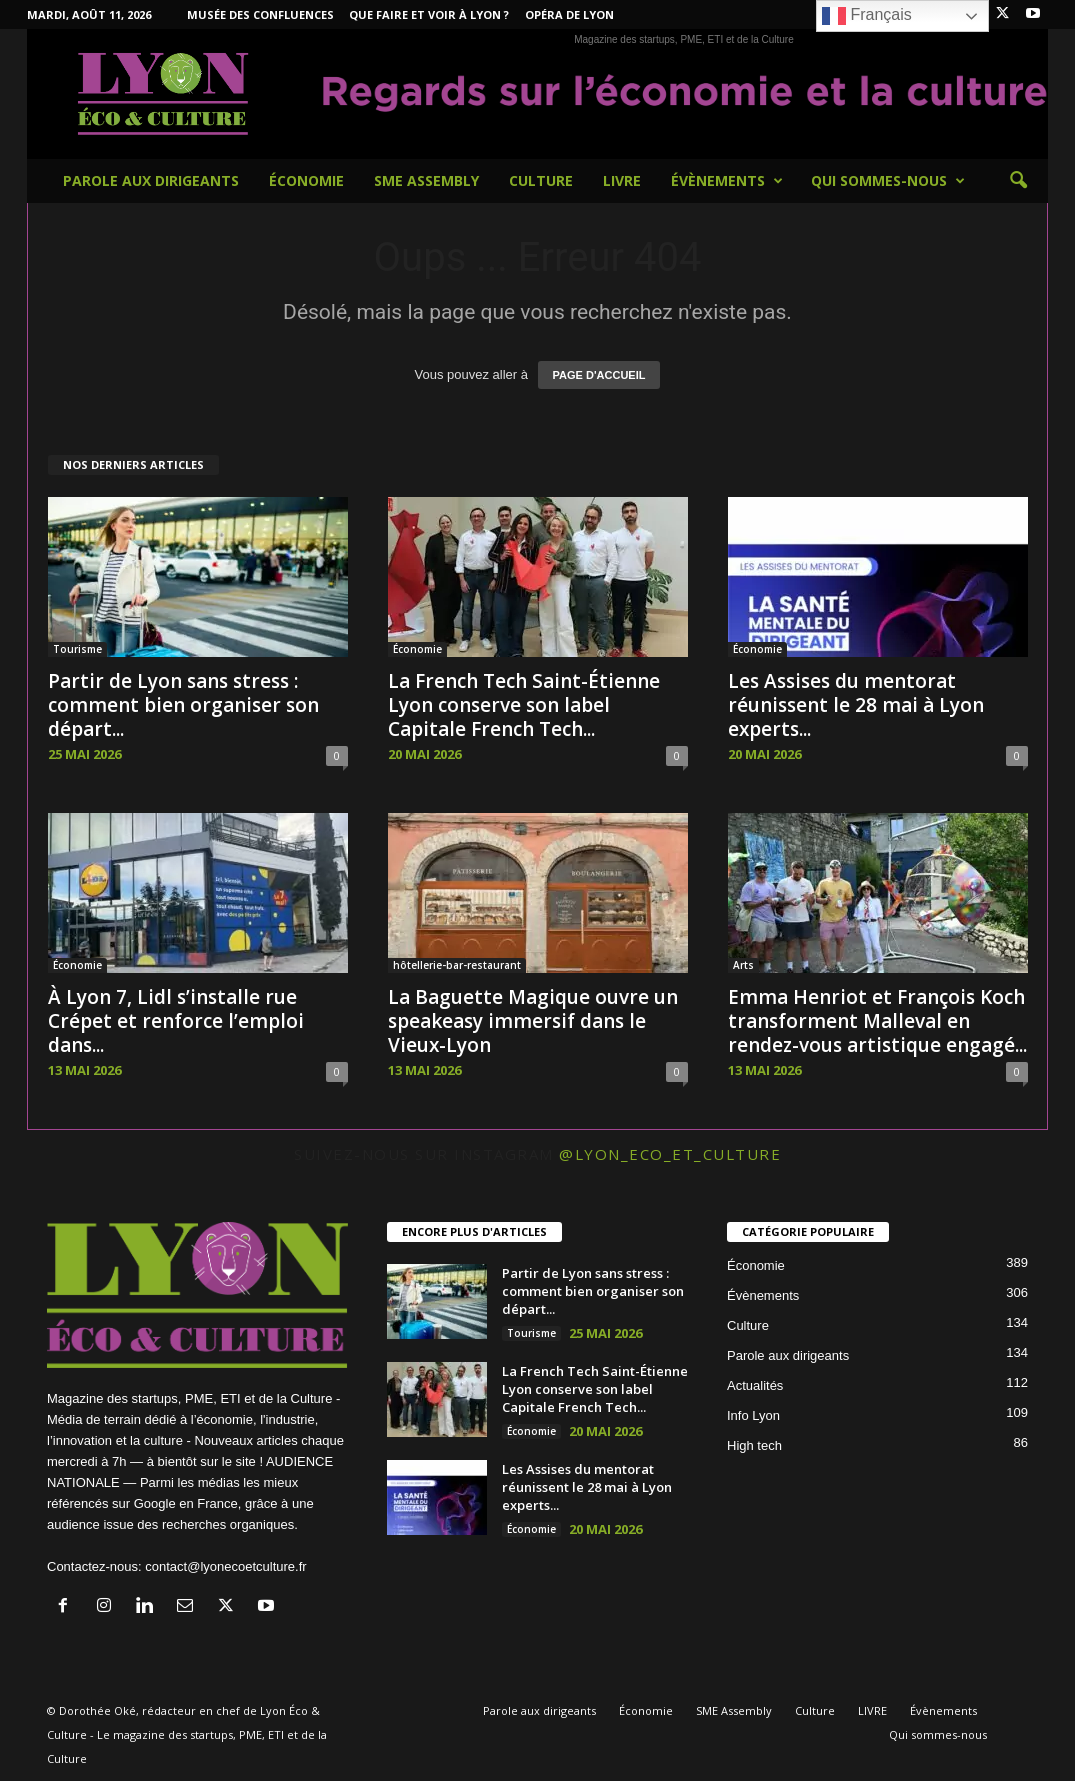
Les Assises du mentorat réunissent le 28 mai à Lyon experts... (856, 705)
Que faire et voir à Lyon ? (429, 14)
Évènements (727, 181)
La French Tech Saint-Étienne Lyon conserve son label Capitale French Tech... (524, 705)
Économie (306, 180)
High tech (754, 1445)
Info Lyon (753, 1415)
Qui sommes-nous (888, 181)
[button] (1018, 181)
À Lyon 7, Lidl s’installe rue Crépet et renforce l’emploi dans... (176, 1021)
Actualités (755, 1385)
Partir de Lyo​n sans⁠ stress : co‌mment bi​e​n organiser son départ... (183, 705)
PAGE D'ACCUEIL (599, 375)
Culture (541, 180)
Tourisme (77, 649)
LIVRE (622, 180)
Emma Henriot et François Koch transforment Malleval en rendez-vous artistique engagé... (877, 1021)
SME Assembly (426, 180)
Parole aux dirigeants (151, 180)
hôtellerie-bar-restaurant (457, 965)
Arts (743, 965)
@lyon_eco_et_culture (670, 1154)
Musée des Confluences (260, 14)
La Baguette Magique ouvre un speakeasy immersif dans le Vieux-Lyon (533, 1021)
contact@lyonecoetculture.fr (225, 1566)
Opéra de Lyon (569, 14)
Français (867, 16)
